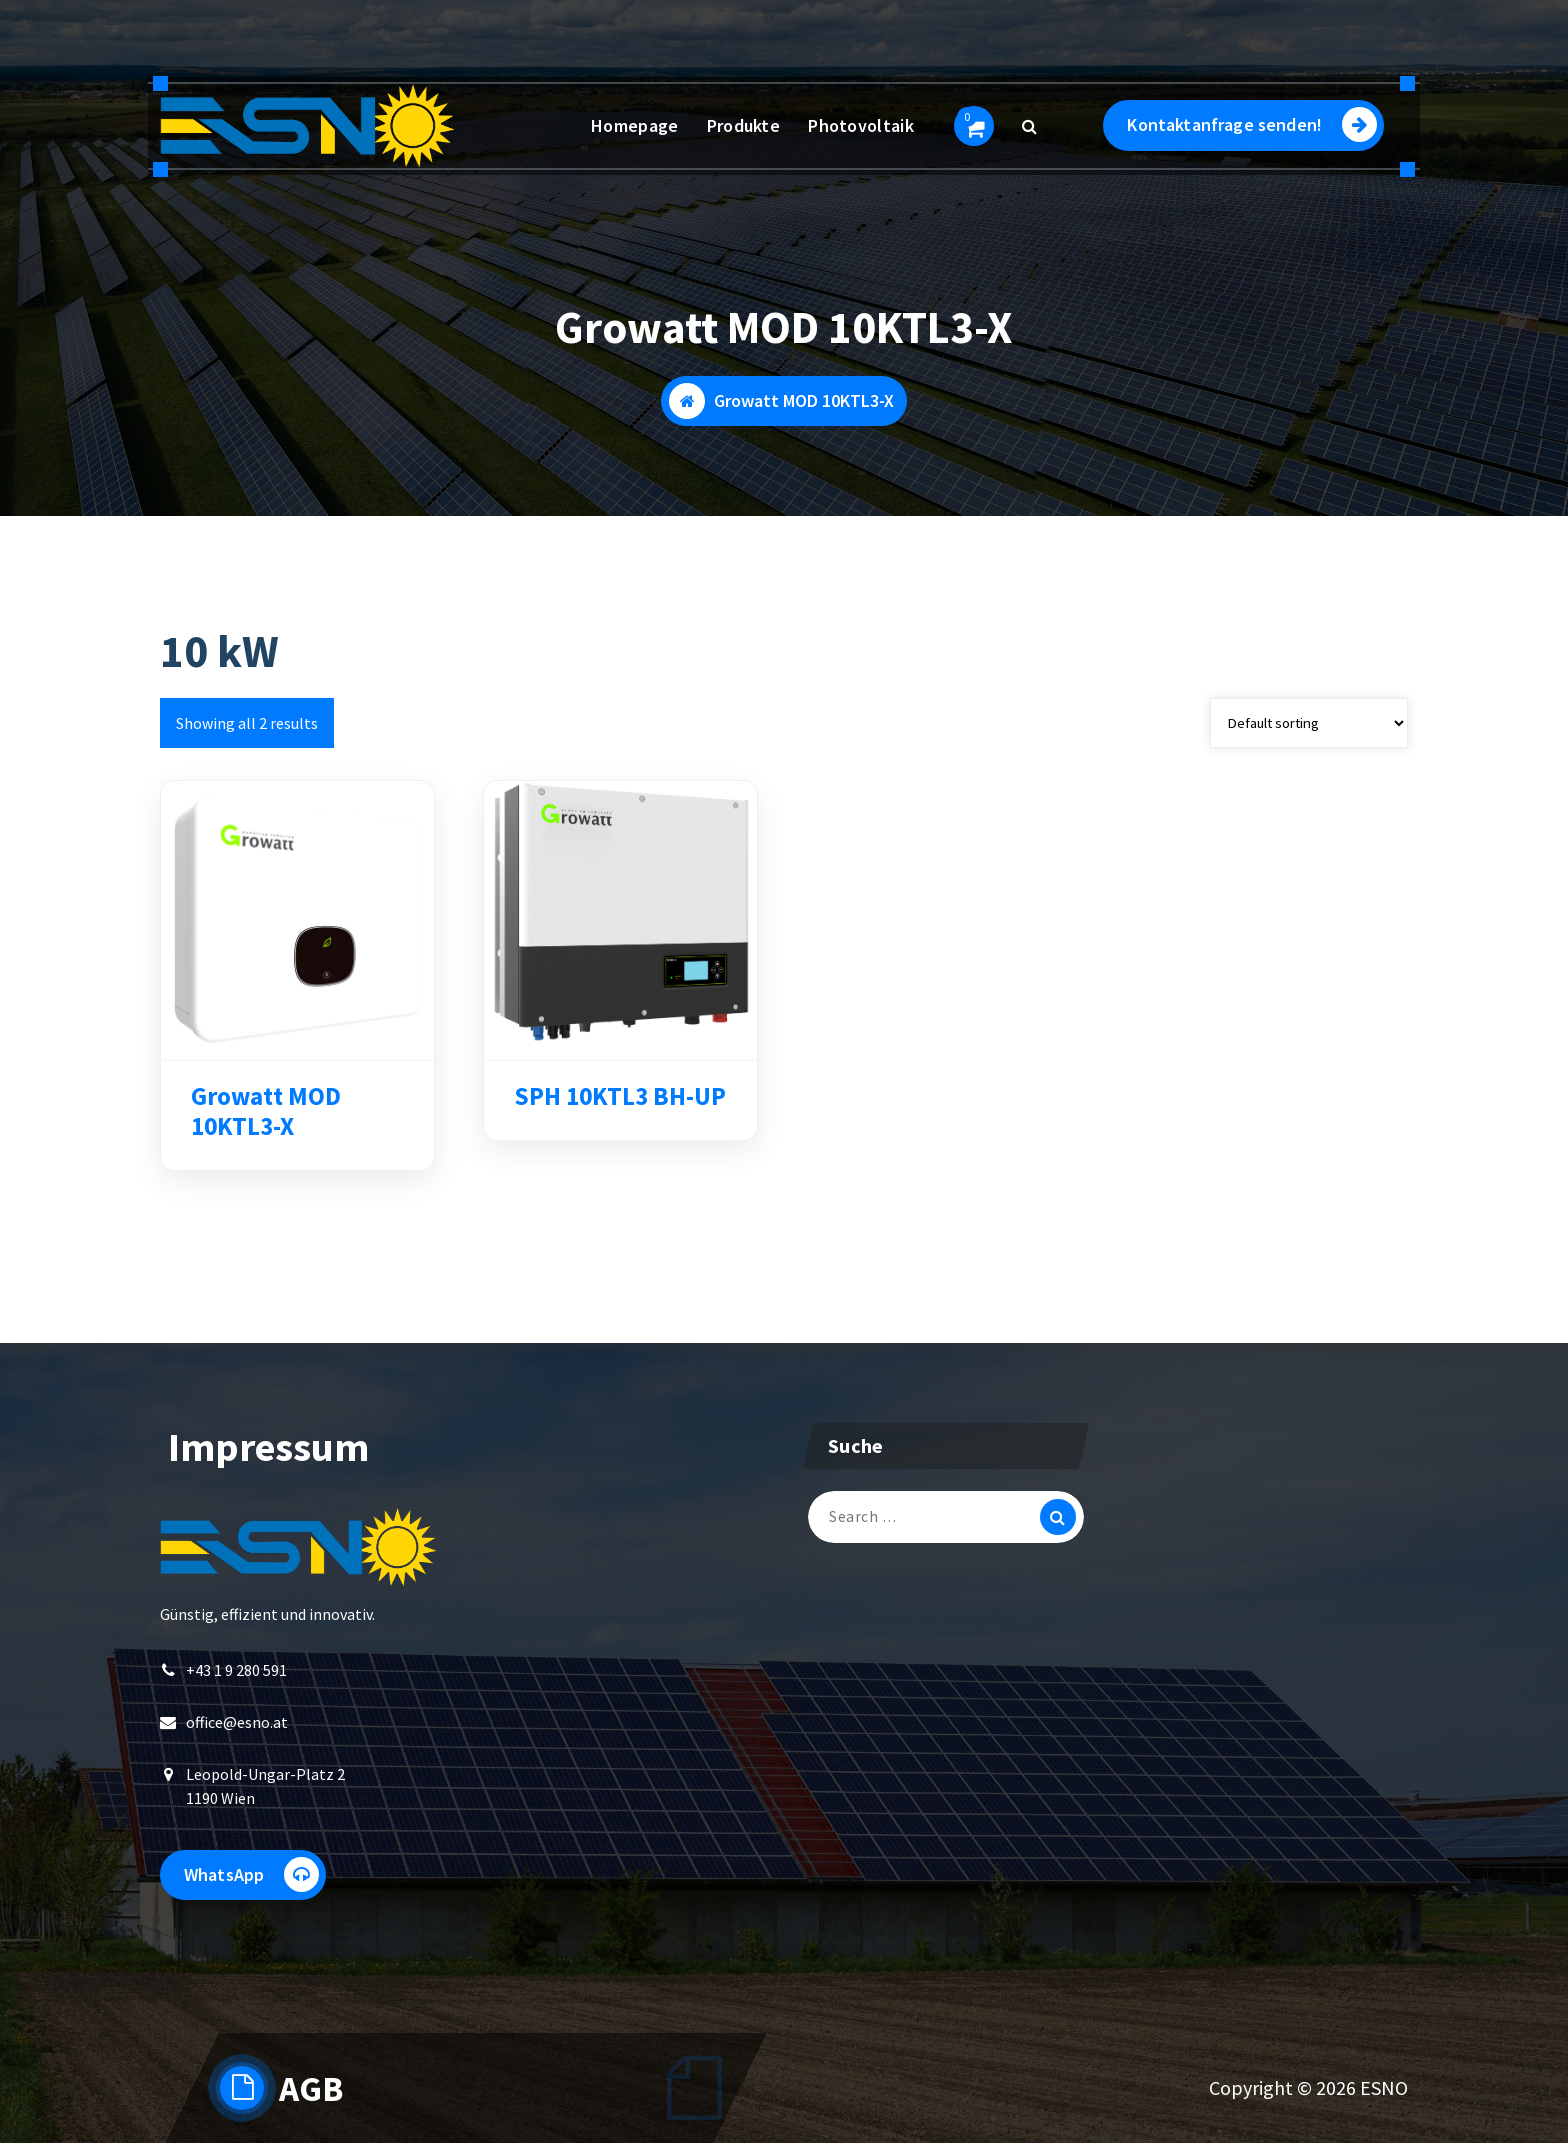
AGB (311, 2089)
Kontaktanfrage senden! (1252, 124)
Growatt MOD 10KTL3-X (266, 1114)
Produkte (743, 125)
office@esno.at (237, 1724)
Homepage (634, 125)
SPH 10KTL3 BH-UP (620, 1099)
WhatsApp (251, 1876)
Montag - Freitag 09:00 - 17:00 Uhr (324, 49)
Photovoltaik (861, 125)
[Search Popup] (1029, 126)
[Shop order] (1309, 725)
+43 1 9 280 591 (559, 49)
